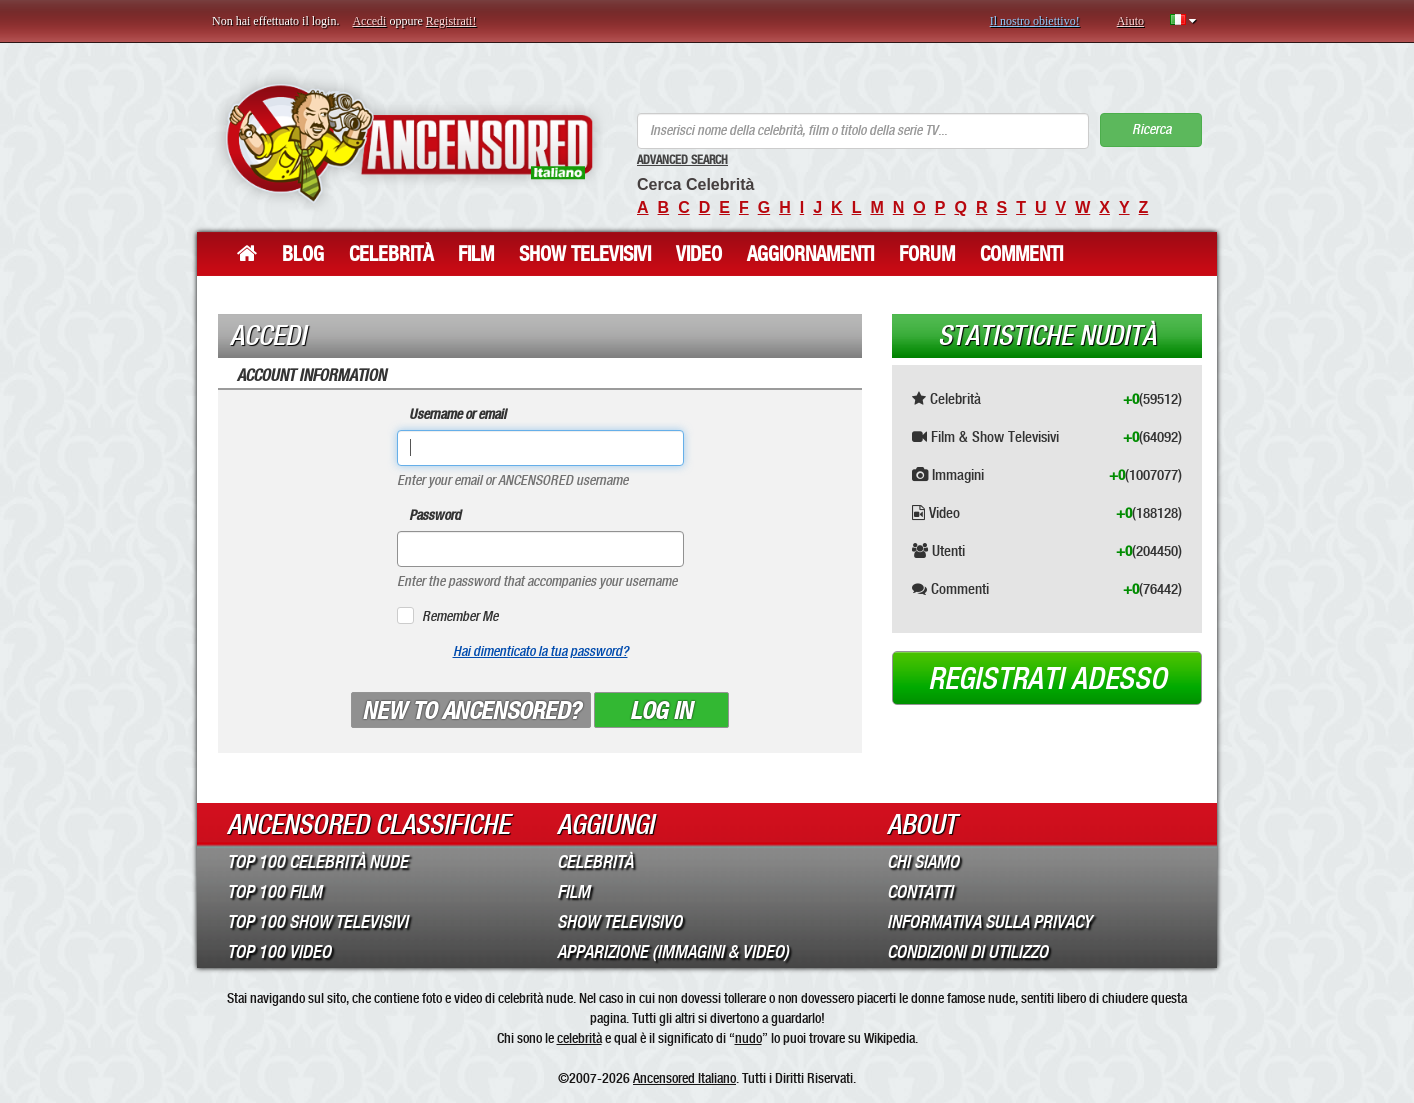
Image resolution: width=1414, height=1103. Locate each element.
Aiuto (1130, 21)
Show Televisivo (619, 922)
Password (435, 515)
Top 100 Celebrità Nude (317, 862)
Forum (927, 254)
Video (699, 254)
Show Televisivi (585, 254)
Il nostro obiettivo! (1035, 21)
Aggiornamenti (810, 254)
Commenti (1021, 254)
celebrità (579, 1038)
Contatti (920, 892)
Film (476, 254)
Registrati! (451, 21)
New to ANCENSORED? (471, 711)
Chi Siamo (923, 862)
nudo (748, 1038)
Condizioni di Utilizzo (967, 952)
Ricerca (1151, 129)
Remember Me (460, 616)
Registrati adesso (1047, 679)
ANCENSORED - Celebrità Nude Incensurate (409, 142)
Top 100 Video (279, 952)
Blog (303, 254)
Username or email (457, 414)
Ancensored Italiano (684, 1078)
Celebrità (391, 254)
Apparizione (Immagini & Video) (673, 952)
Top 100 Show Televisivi (317, 922)
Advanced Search (682, 160)
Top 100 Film (274, 892)
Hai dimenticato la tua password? (540, 651)
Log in (661, 711)
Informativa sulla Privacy (989, 922)
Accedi (369, 21)
